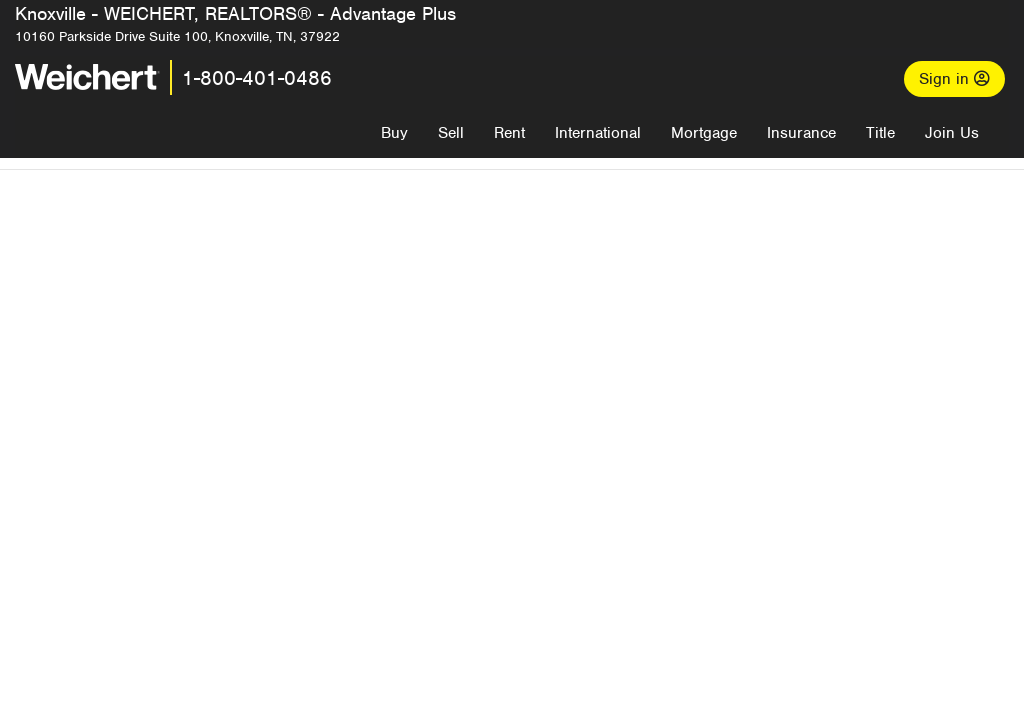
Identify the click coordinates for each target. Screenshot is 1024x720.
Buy (394, 133)
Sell (451, 133)
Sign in (954, 79)
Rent (509, 133)
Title (880, 133)
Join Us (952, 133)
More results (628, 525)
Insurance (801, 133)
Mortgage (704, 133)
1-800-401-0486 (257, 78)
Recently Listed (529, 557)
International (598, 133)
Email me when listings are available (578, 380)
